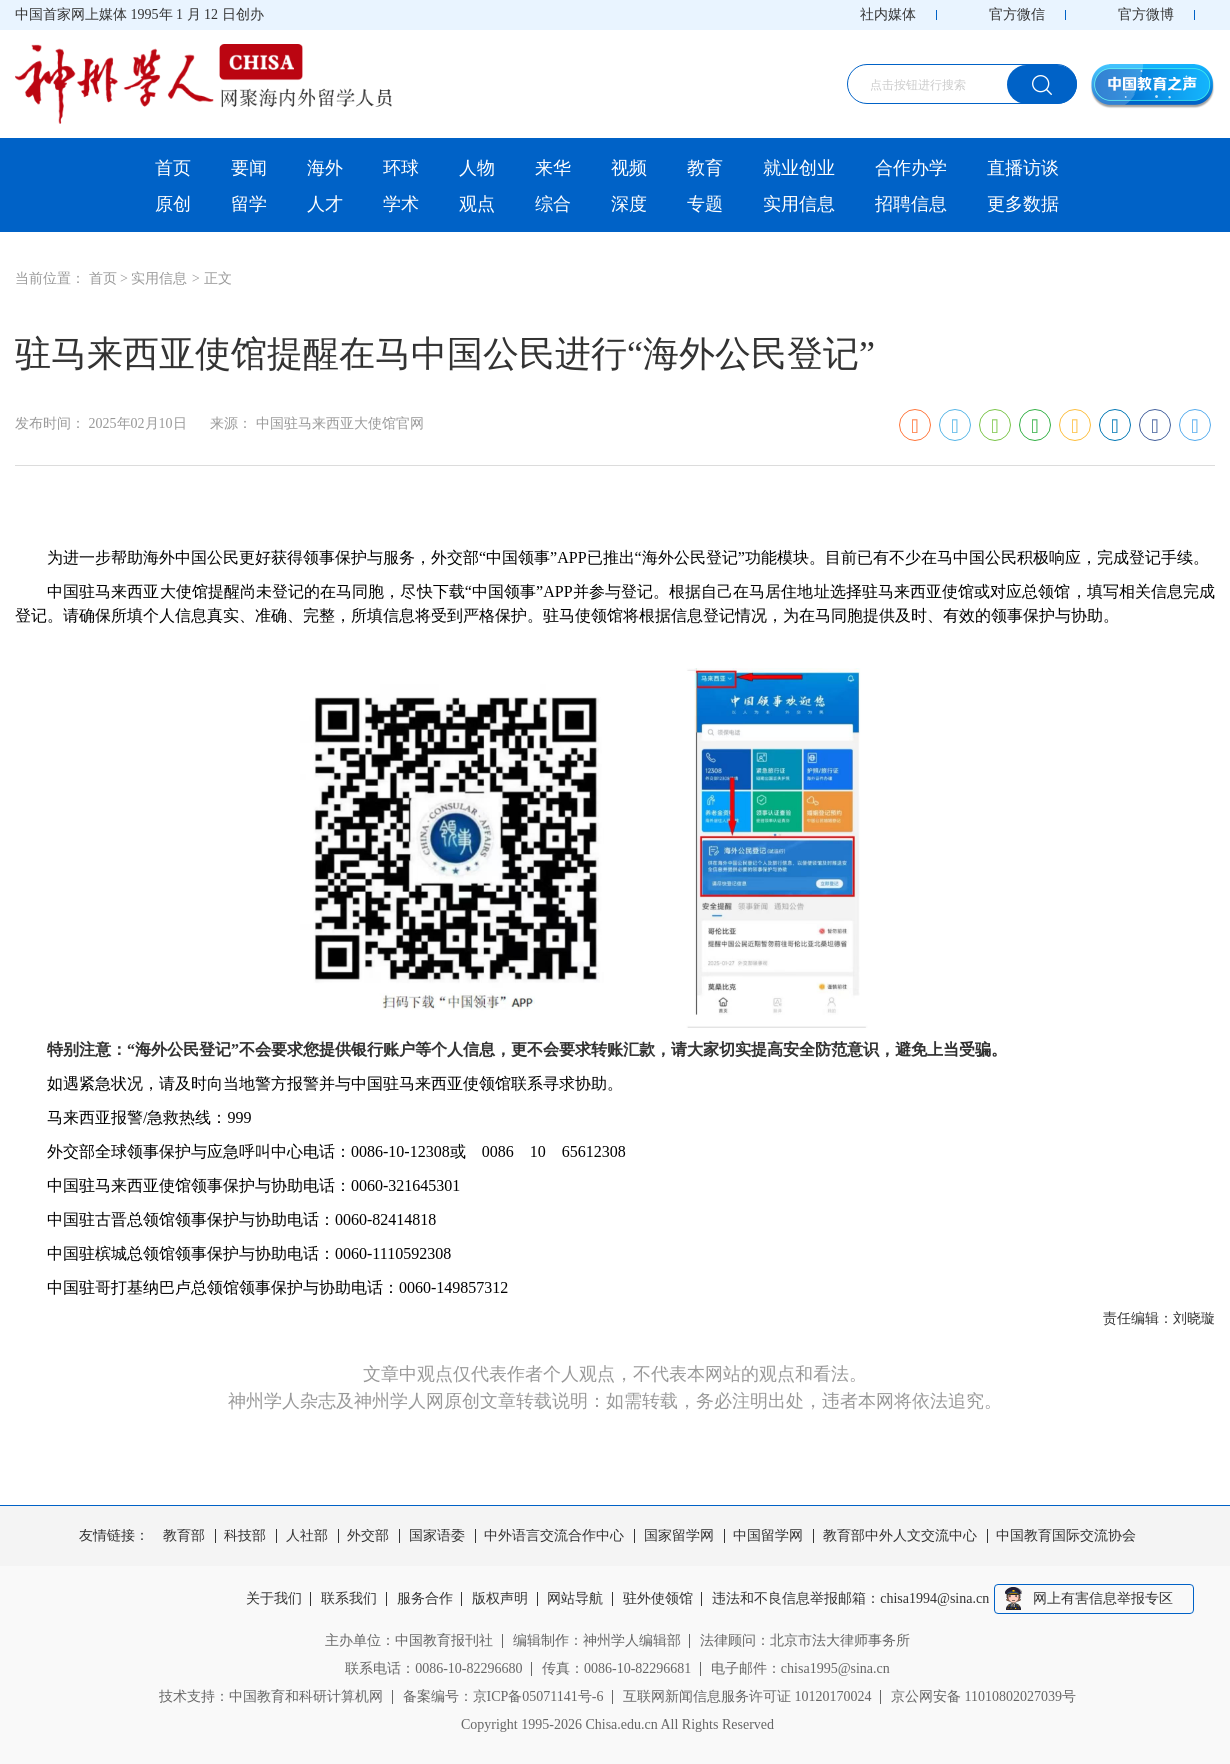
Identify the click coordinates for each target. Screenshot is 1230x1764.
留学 (249, 204)
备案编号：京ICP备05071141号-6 (503, 1696)
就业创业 (799, 168)
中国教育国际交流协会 (1066, 1536)
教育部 (184, 1536)
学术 (401, 204)
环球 (401, 168)
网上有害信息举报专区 (1103, 1598)
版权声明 (500, 1599)
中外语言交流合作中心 (554, 1536)
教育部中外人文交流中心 (900, 1536)
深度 (629, 204)
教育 (705, 168)
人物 (477, 168)
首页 (173, 168)
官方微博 (1146, 14)
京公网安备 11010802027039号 (983, 1696)
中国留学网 (768, 1536)
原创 (173, 204)
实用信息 (799, 204)
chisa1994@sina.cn (935, 1599)
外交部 (368, 1536)
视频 (629, 168)
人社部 (307, 1536)
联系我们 (349, 1599)
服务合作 (425, 1599)
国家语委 (437, 1536)
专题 (705, 204)
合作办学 (911, 168)
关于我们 (274, 1599)
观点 (477, 204)
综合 (553, 204)
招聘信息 (911, 204)
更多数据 (1023, 204)
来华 (553, 168)
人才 (325, 204)
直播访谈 (1023, 168)
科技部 (245, 1536)
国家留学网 (679, 1536)
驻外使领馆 (658, 1599)
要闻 (249, 168)
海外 (325, 168)
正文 (218, 278)
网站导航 (576, 1599)
